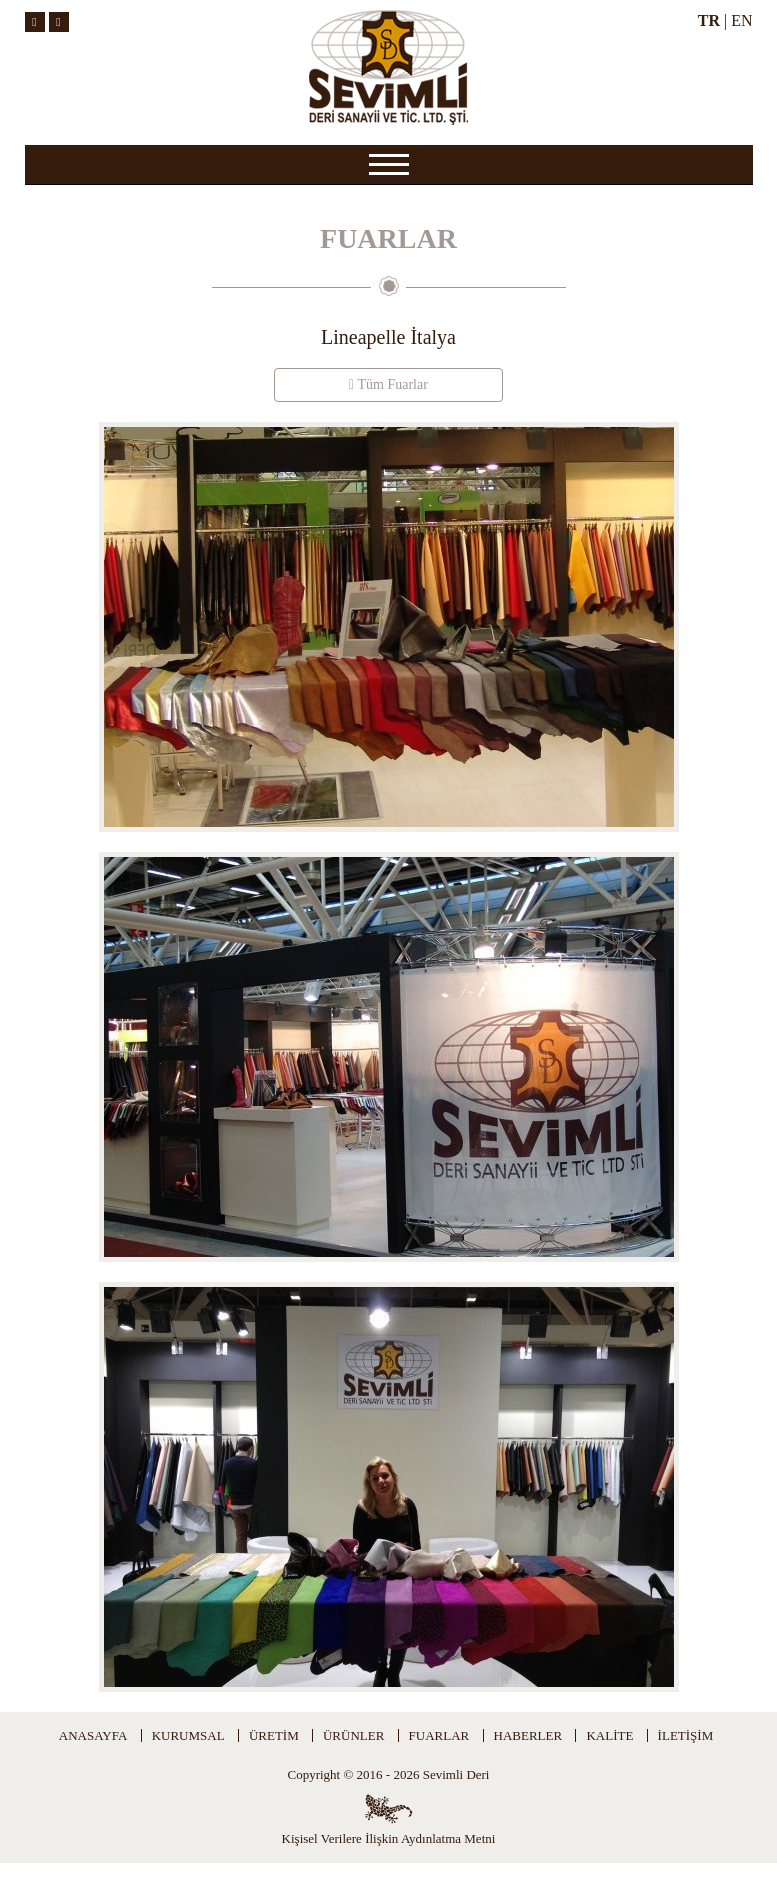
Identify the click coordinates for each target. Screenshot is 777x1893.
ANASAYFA (93, 1735)
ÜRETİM (274, 1735)
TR (709, 20)
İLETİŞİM (686, 1735)
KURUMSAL (188, 1735)
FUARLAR (439, 1735)
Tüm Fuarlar (388, 384)
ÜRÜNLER (353, 1735)
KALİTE (609, 1735)
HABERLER (528, 1735)
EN (741, 20)
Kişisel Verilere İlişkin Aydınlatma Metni (389, 1838)
